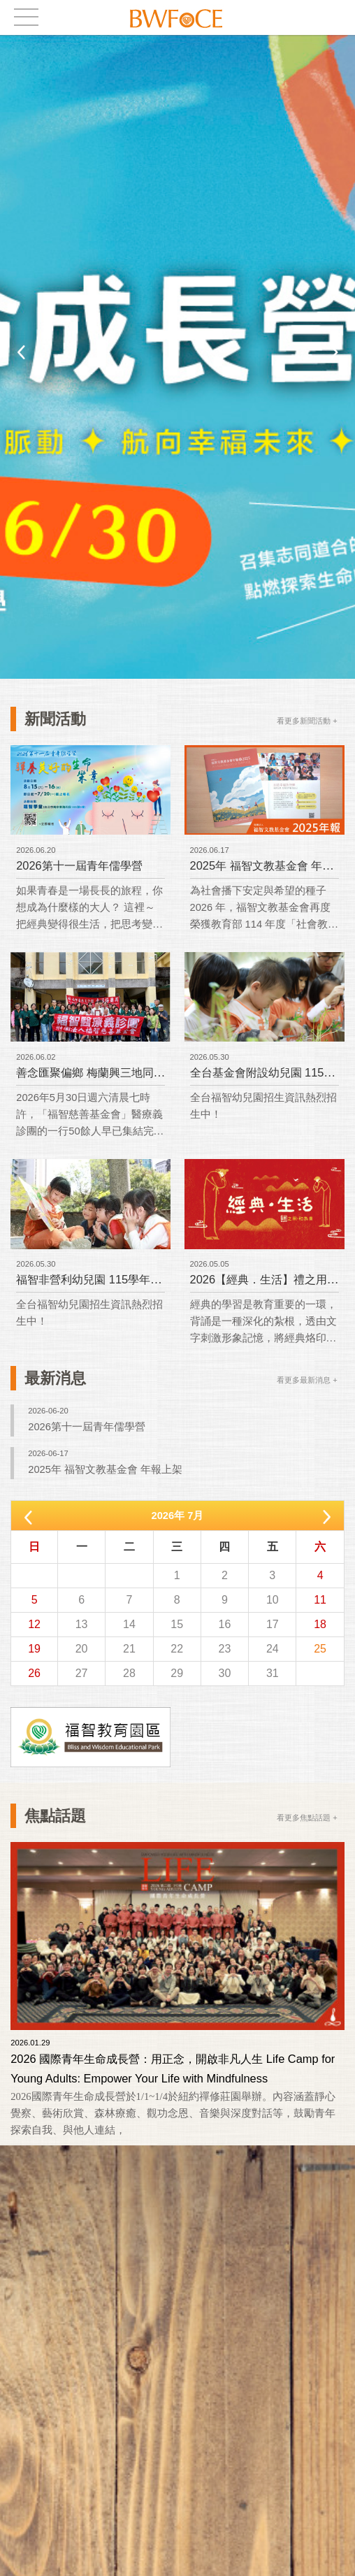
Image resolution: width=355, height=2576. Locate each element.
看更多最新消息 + (307, 1380)
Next (334, 352)
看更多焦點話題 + (307, 1817)
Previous (20, 352)
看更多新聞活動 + (307, 721)
